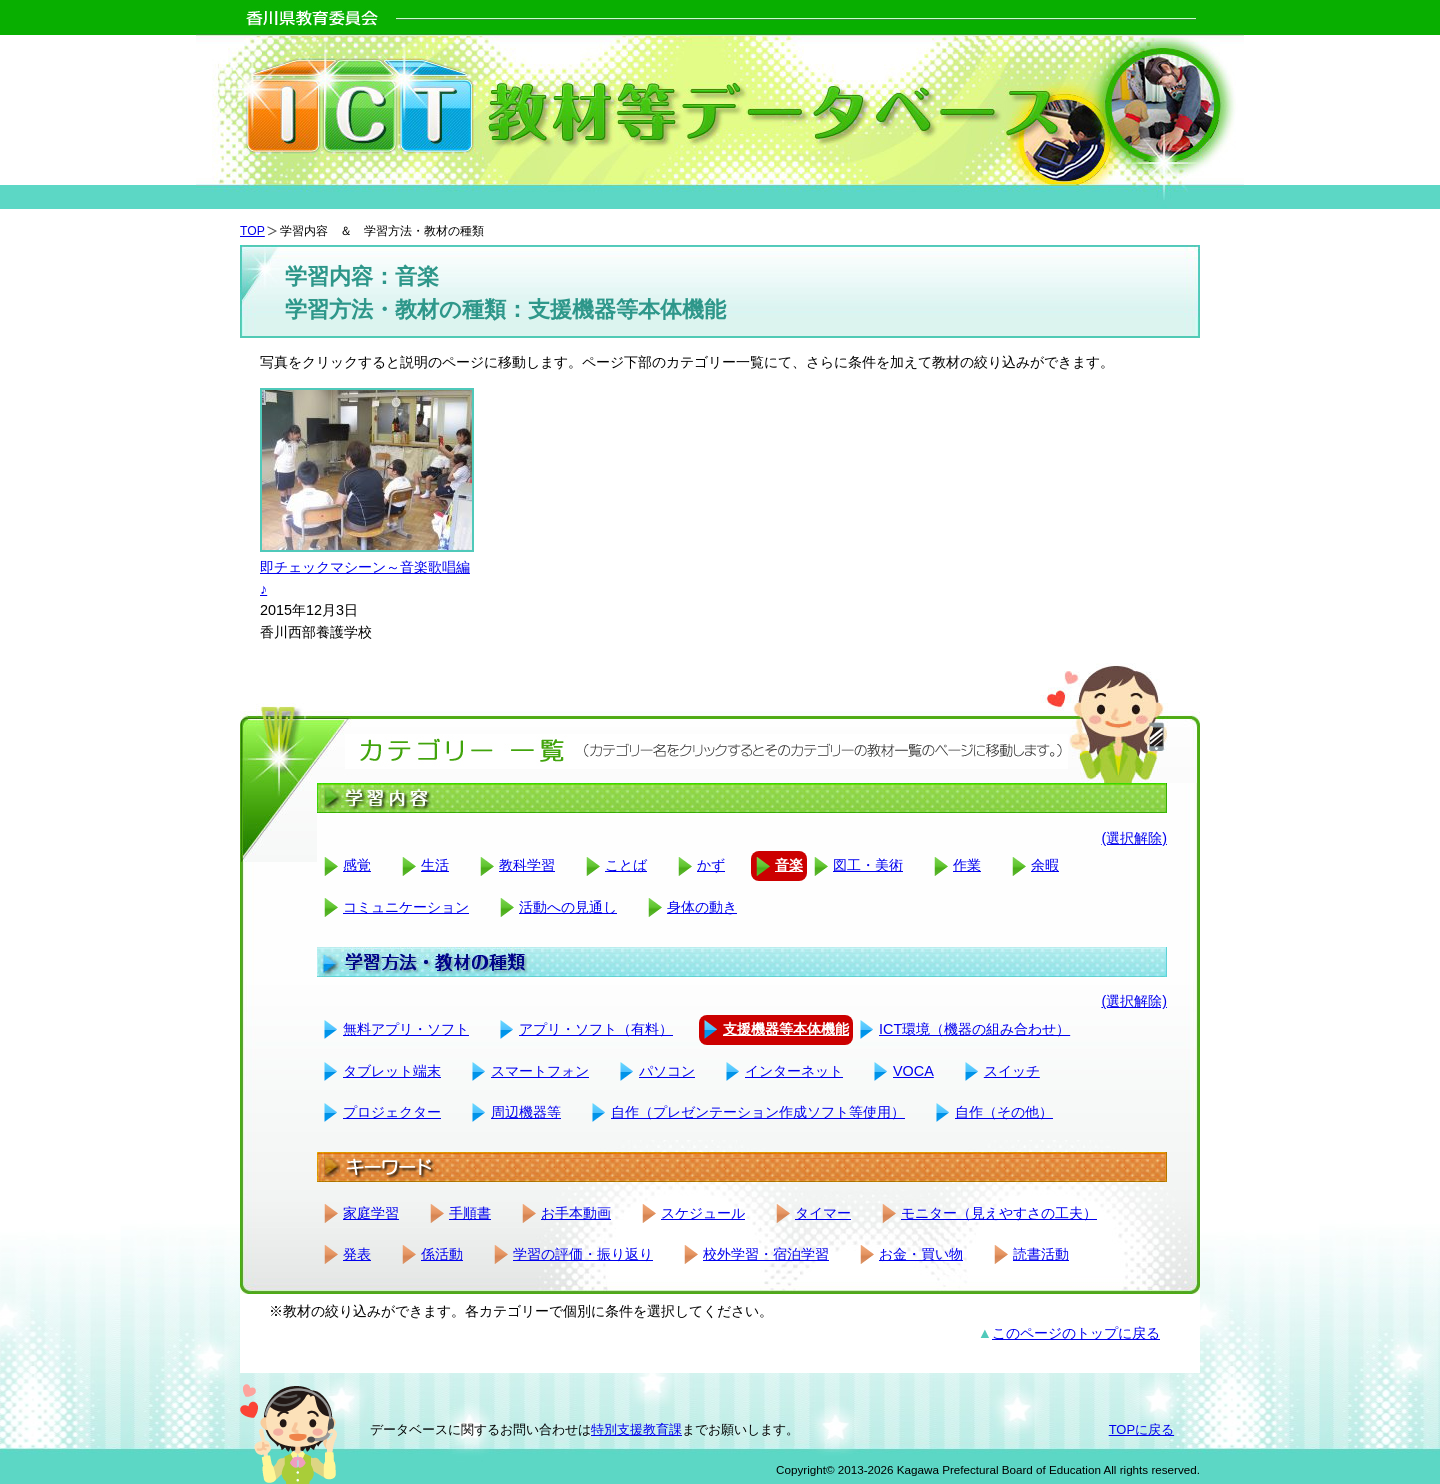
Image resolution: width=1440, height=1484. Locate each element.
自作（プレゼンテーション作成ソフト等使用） (758, 1112)
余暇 (1045, 865)
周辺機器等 (526, 1112)
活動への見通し (568, 907)
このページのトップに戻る (1076, 1333)
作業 (967, 865)
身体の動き (702, 907)
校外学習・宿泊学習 (766, 1254)
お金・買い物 (921, 1254)
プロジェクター (392, 1112)
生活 (435, 865)
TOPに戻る (1141, 1429)
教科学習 (527, 865)
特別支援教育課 (636, 1429)
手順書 (470, 1213)
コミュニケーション (406, 907)
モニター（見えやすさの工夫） (999, 1213)
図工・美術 (868, 865)
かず (711, 865)
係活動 (442, 1254)
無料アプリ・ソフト (406, 1029)
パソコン (667, 1071)
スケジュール (703, 1213)
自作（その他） (1004, 1112)
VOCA (913, 1071)
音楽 (789, 865)
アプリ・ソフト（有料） (596, 1029)
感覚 (357, 865)
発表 (357, 1254)
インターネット (794, 1071)
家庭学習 (371, 1213)
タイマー (823, 1213)
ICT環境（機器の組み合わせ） (974, 1029)
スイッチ (1012, 1071)
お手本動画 (576, 1213)
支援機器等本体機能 (786, 1029)
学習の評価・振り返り (583, 1254)
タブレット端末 (392, 1071)
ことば (626, 865)
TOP (252, 231)
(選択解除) (1134, 838)
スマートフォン (540, 1071)
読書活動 (1041, 1254)
